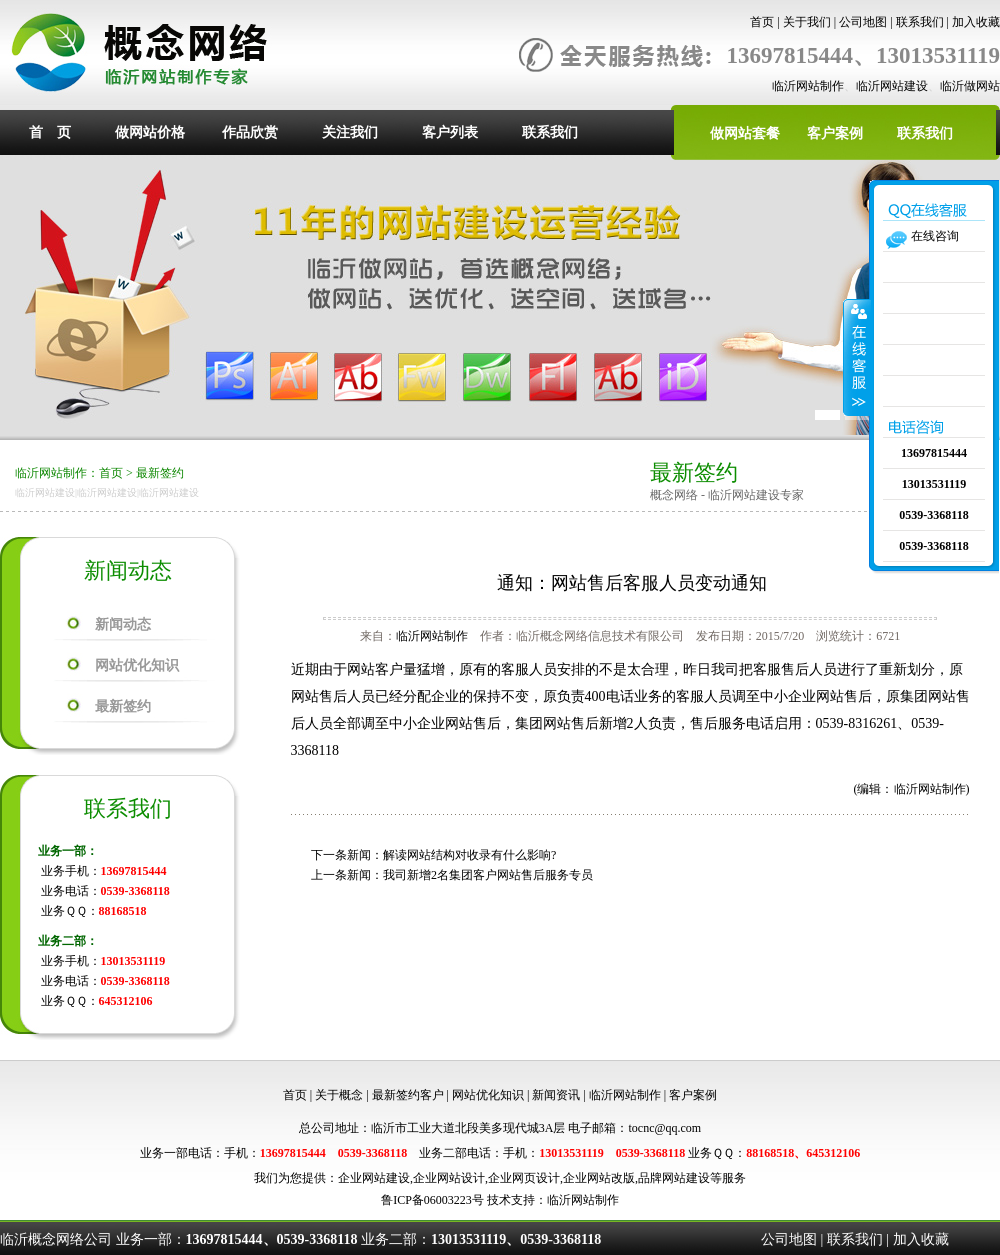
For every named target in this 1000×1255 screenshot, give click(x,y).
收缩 (857, 357)
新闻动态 (123, 624)
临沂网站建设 (892, 86)
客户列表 (450, 132)
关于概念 (339, 1095)
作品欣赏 (250, 132)
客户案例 (835, 133)
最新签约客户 (408, 1095)
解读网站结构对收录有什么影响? (469, 855)
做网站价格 (150, 132)
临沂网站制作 (808, 86)
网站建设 (386, 1178)
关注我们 (350, 132)
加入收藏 (976, 22)
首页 (762, 22)
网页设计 (536, 1178)
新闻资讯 (556, 1095)
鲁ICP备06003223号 (432, 1200)
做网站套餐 (745, 133)
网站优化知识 (137, 665)
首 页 (50, 132)
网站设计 (461, 1178)
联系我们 (920, 22)
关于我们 (807, 22)
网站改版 (611, 1178)
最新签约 (160, 473)
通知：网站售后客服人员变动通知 (632, 583)
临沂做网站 (970, 86)
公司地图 (863, 22)
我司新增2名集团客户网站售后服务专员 (488, 875)
